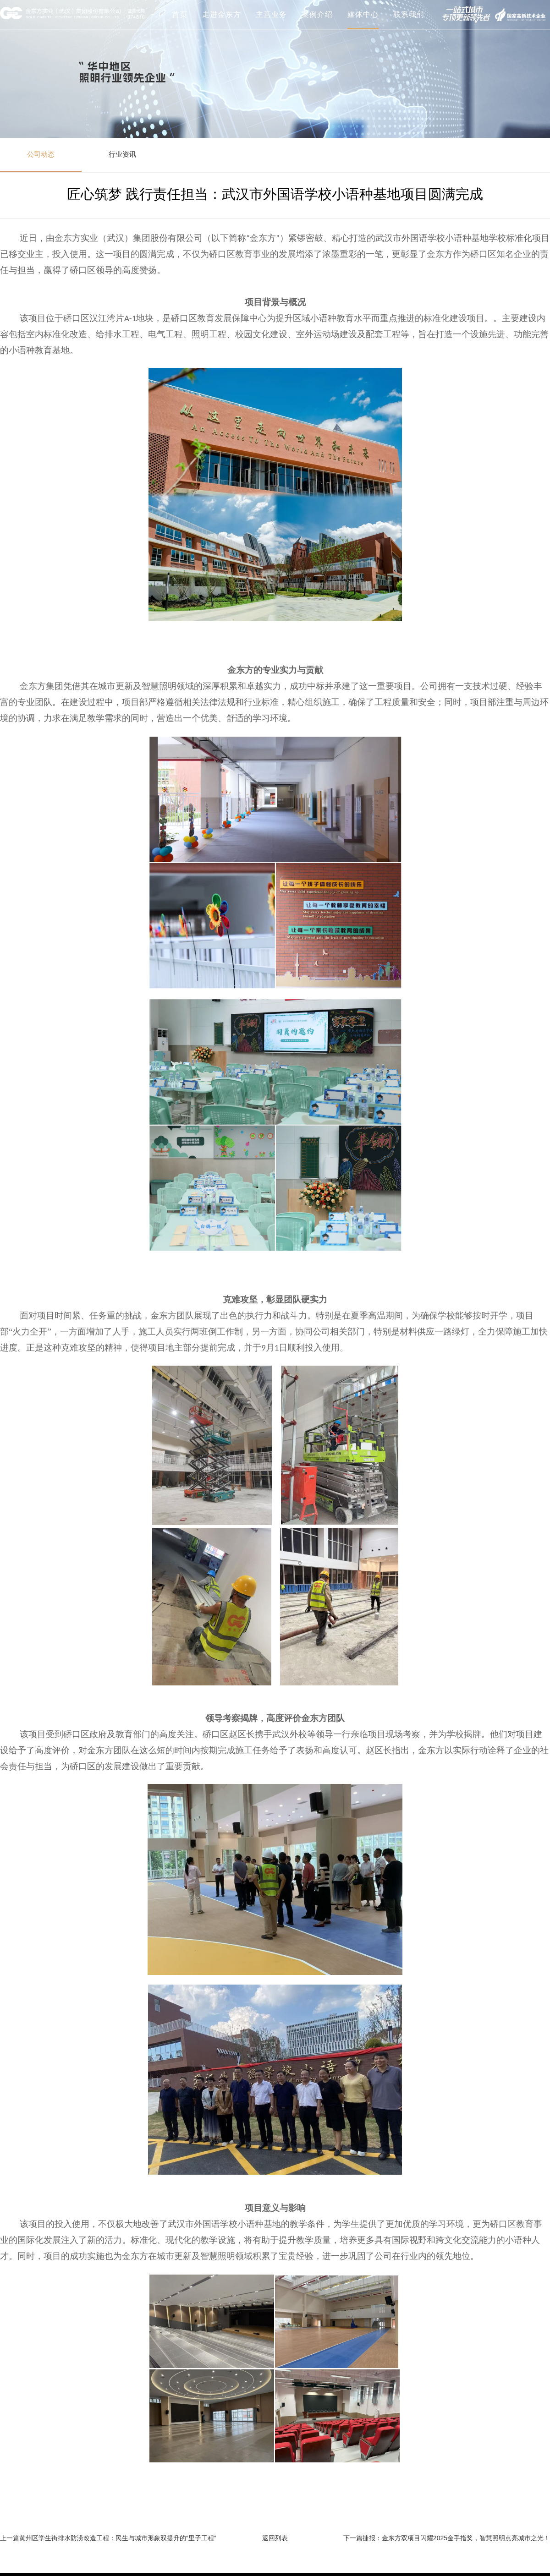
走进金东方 (221, 14)
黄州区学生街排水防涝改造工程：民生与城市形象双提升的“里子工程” (117, 2538)
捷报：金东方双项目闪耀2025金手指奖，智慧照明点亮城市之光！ (456, 2538)
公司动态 (41, 154)
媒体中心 (363, 14)
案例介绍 (317, 14)
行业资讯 (122, 154)
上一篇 (9, 2538)
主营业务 (271, 14)
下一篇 (353, 2538)
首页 (179, 14)
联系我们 (408, 14)
